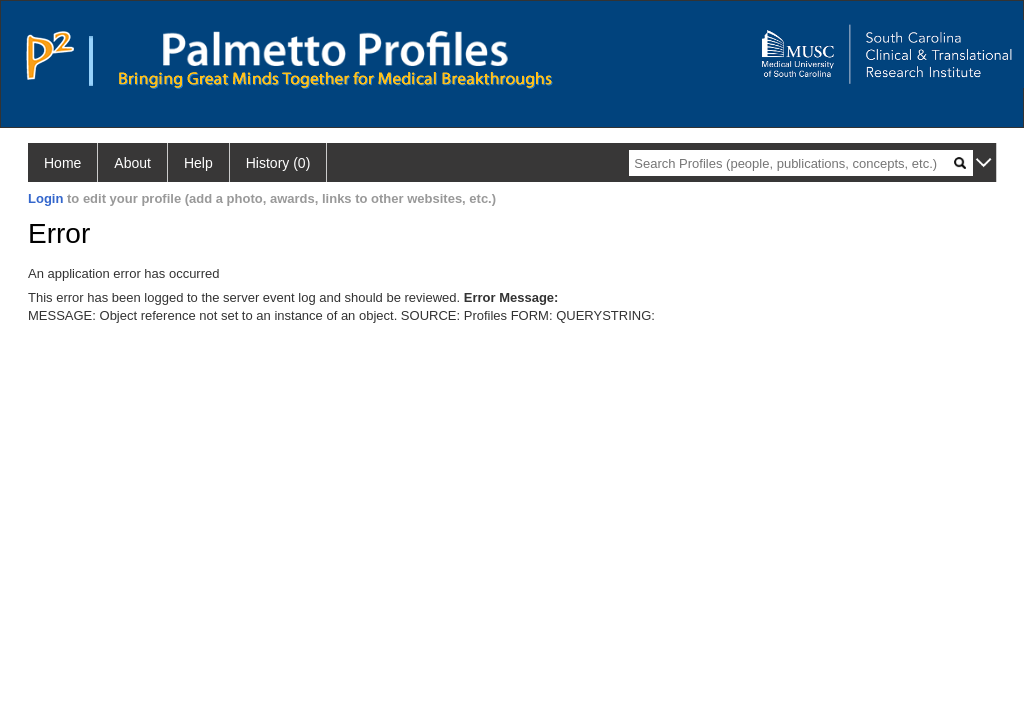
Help (198, 163)
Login (45, 198)
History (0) (278, 163)
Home (62, 163)
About (132, 163)
